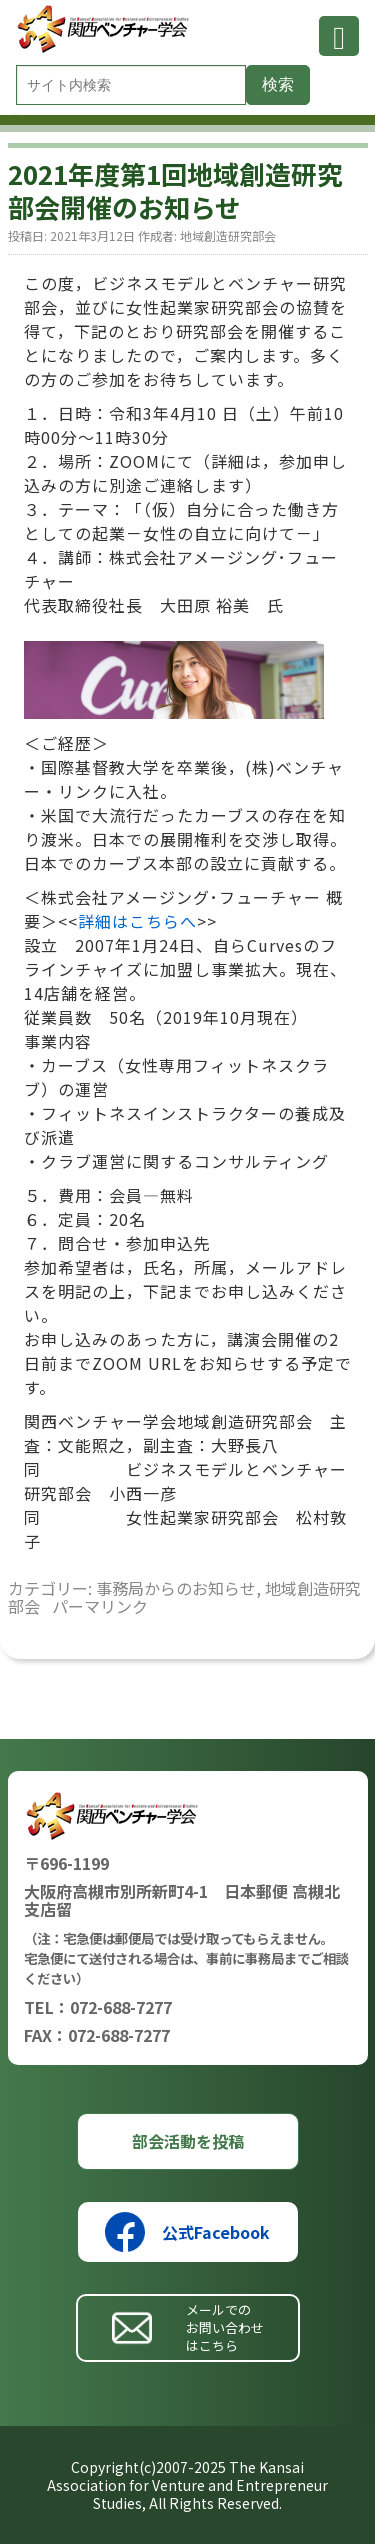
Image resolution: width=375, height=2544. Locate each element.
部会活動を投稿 (188, 2141)
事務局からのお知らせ (176, 1588)
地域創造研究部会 (228, 235)
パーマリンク (100, 1606)
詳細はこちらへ (137, 921)
